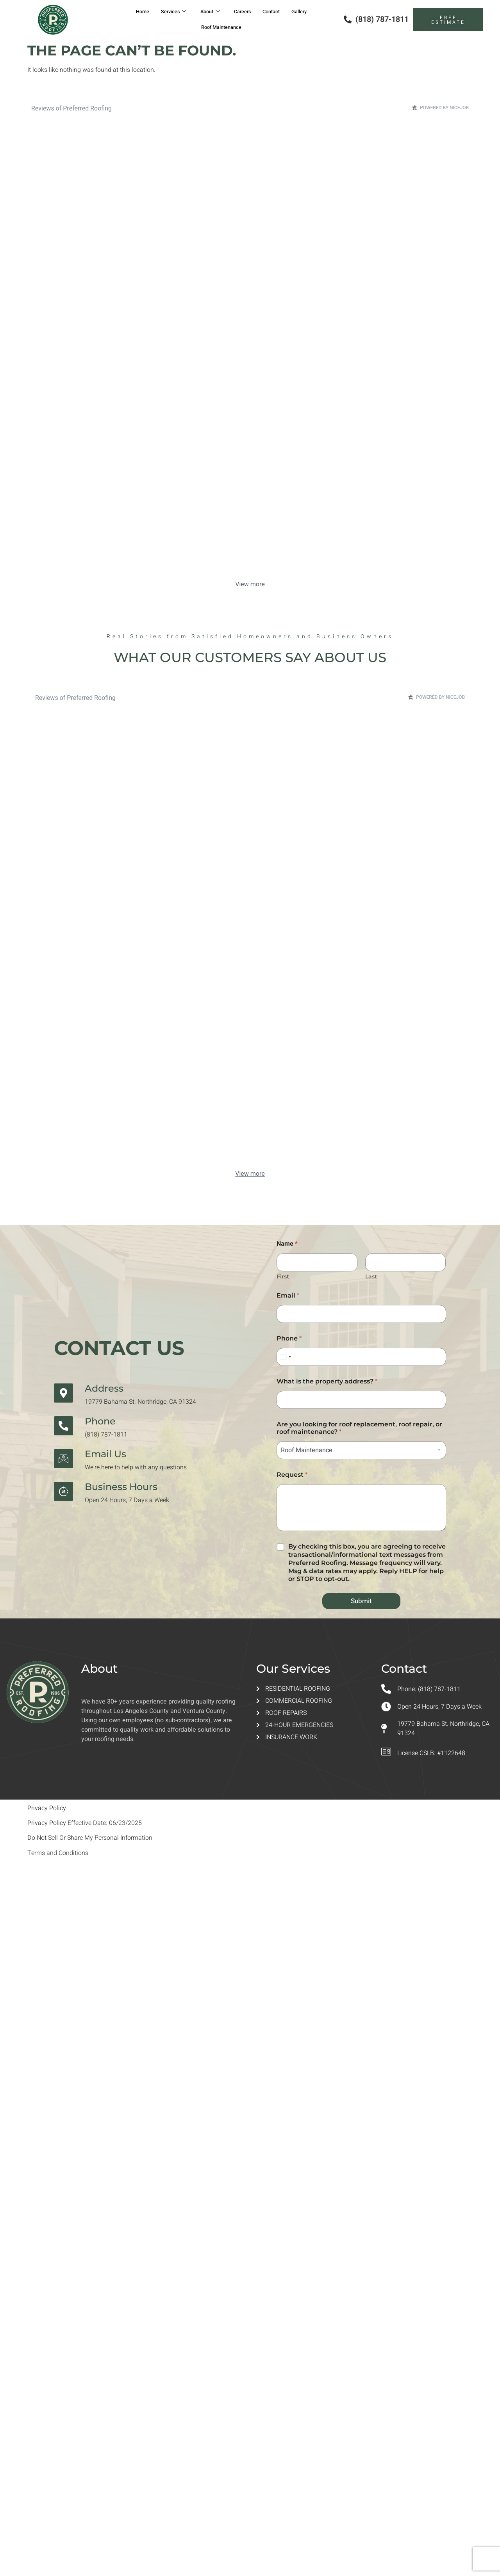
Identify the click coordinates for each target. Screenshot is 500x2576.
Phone (100, 1421)
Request (292, 1474)
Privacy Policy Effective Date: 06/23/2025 (84, 1823)
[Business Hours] (63, 1491)
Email (288, 1295)
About (208, 11)
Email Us (105, 1454)
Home (135, 11)
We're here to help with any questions (136, 1467)
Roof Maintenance (221, 27)
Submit (361, 1601)
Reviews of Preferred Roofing (71, 108)
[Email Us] (63, 1458)
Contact (276, 11)
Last (371, 1276)
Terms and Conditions (57, 1853)
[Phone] (63, 1425)
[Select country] (285, 1357)
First (283, 1276)
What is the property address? (327, 1381)
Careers (244, 11)
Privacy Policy (46, 1808)
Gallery (307, 11)
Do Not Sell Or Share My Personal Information (89, 1838)
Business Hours (121, 1486)
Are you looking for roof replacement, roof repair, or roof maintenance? (359, 1428)
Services (168, 11)
